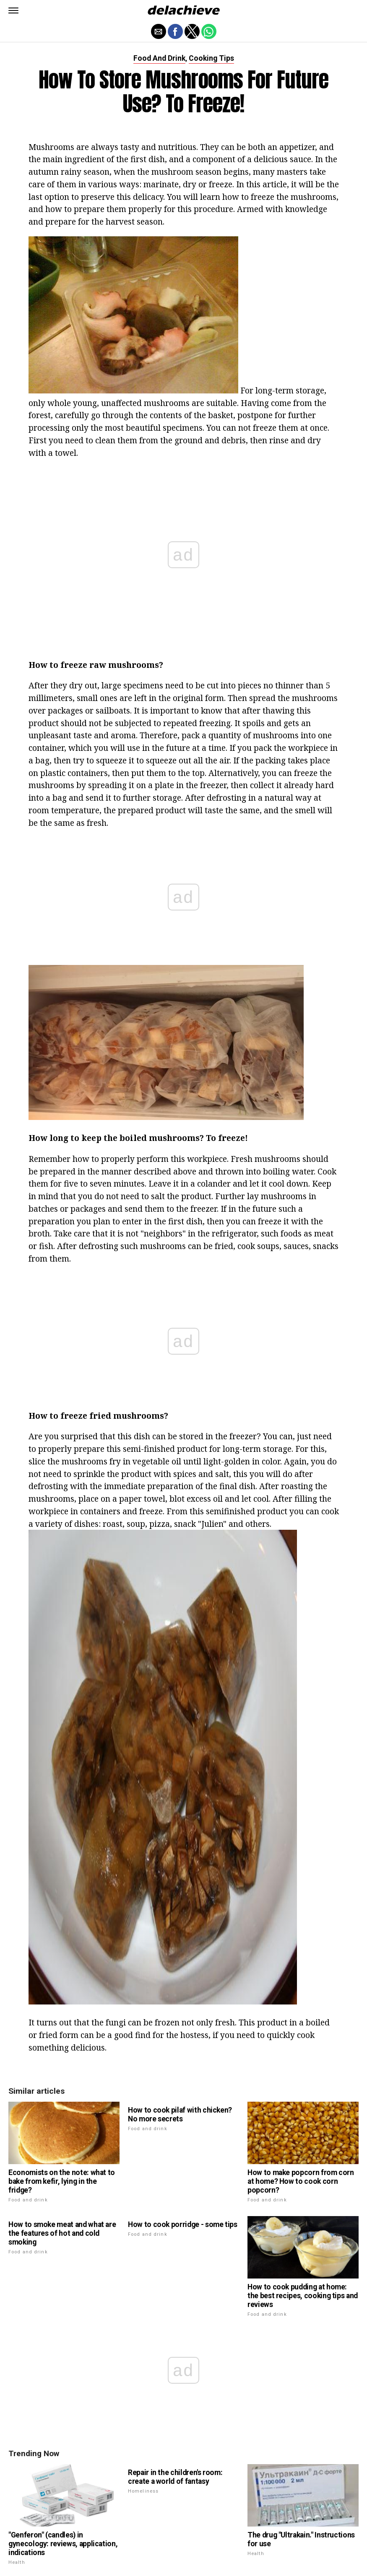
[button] (13, 10)
